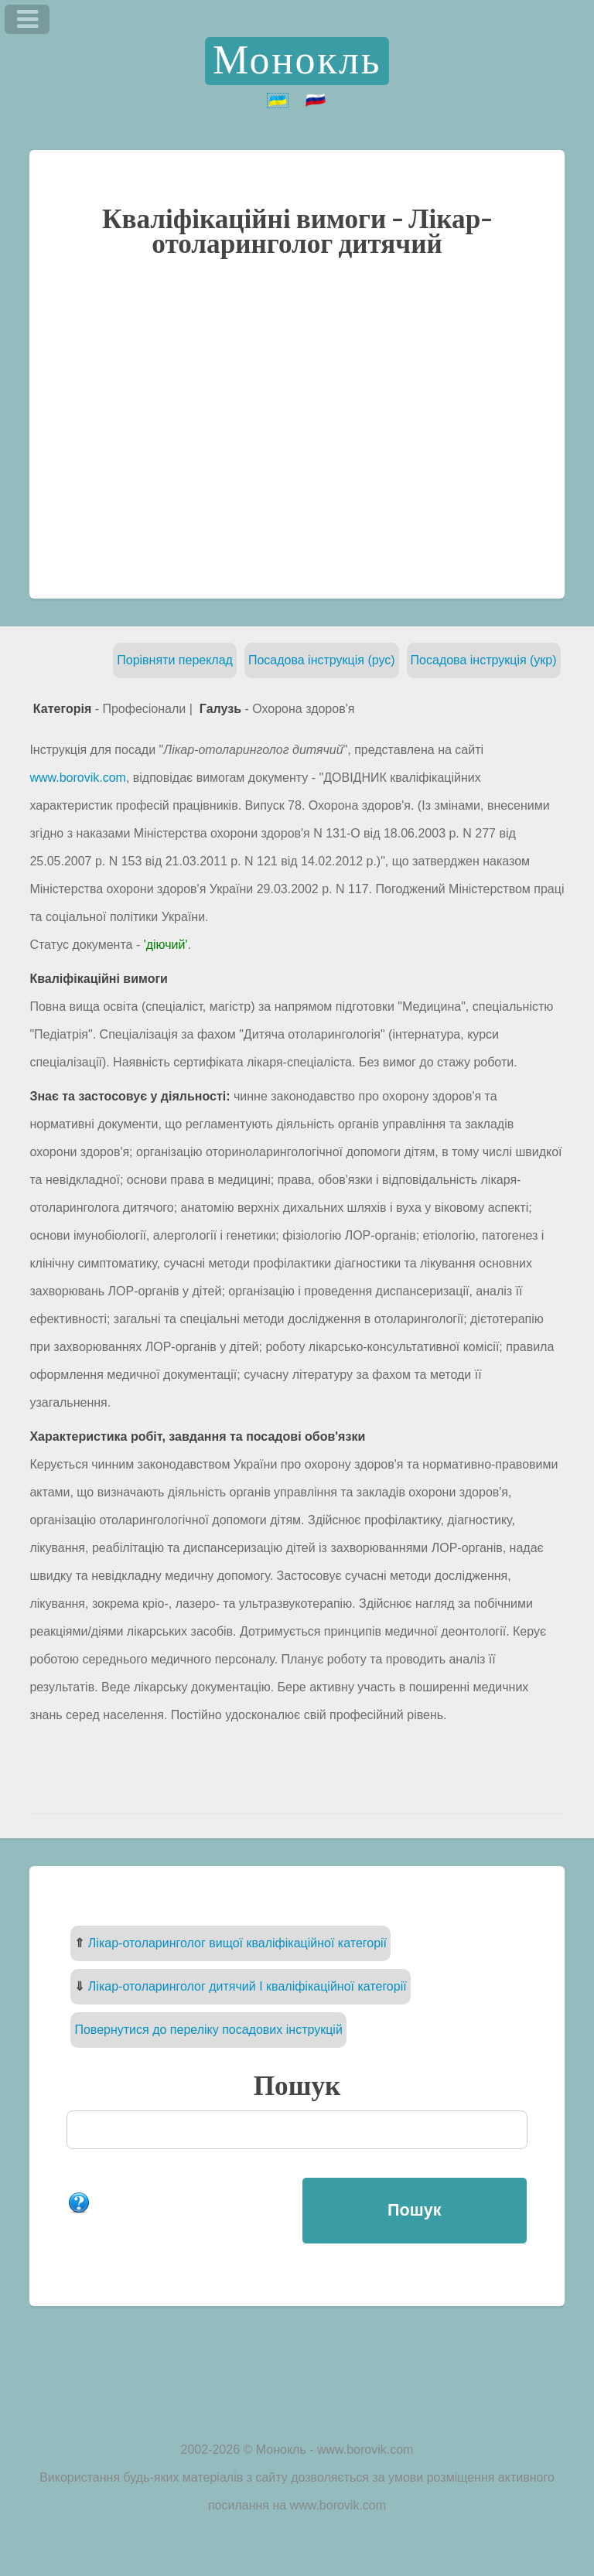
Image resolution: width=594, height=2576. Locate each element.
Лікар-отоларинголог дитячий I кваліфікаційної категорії (247, 1986)
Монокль (297, 61)
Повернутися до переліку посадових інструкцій (208, 2029)
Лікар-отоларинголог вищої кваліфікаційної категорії (237, 1943)
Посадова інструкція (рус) (321, 660)
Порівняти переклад (175, 660)
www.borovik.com (77, 777)
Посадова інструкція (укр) (484, 660)
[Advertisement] (297, 427)
